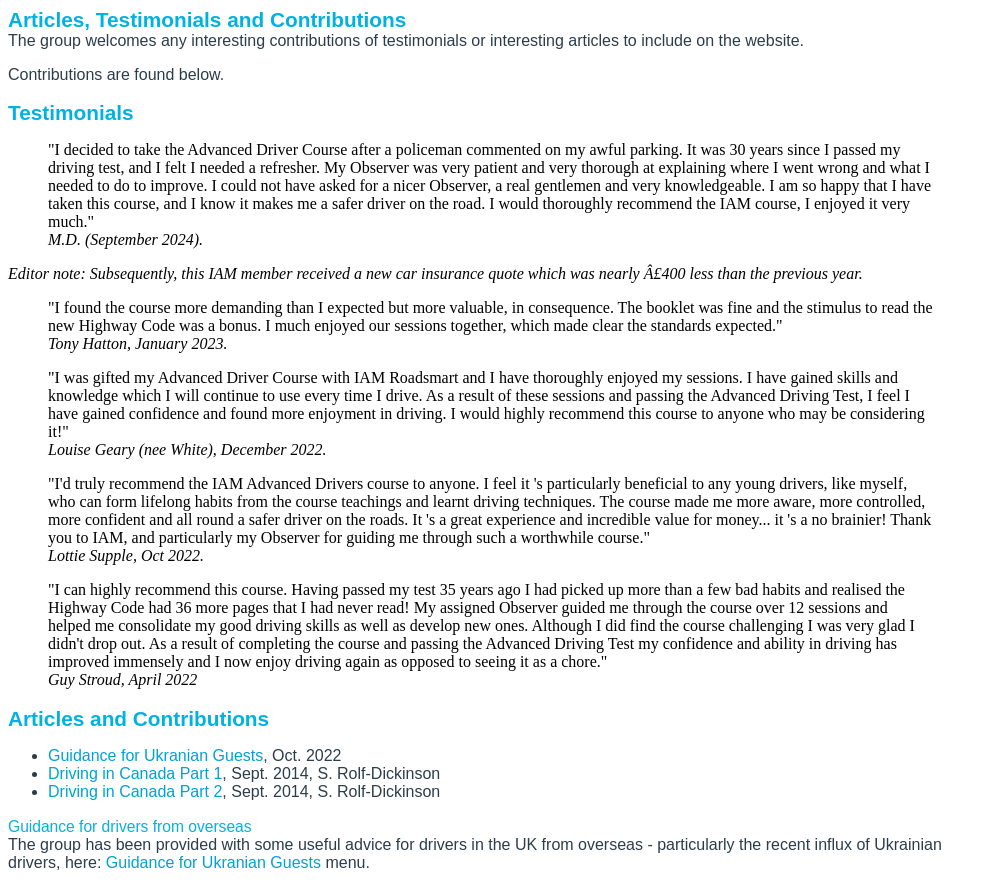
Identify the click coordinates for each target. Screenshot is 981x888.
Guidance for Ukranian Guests (155, 755)
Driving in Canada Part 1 (135, 773)
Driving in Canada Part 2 (135, 791)
